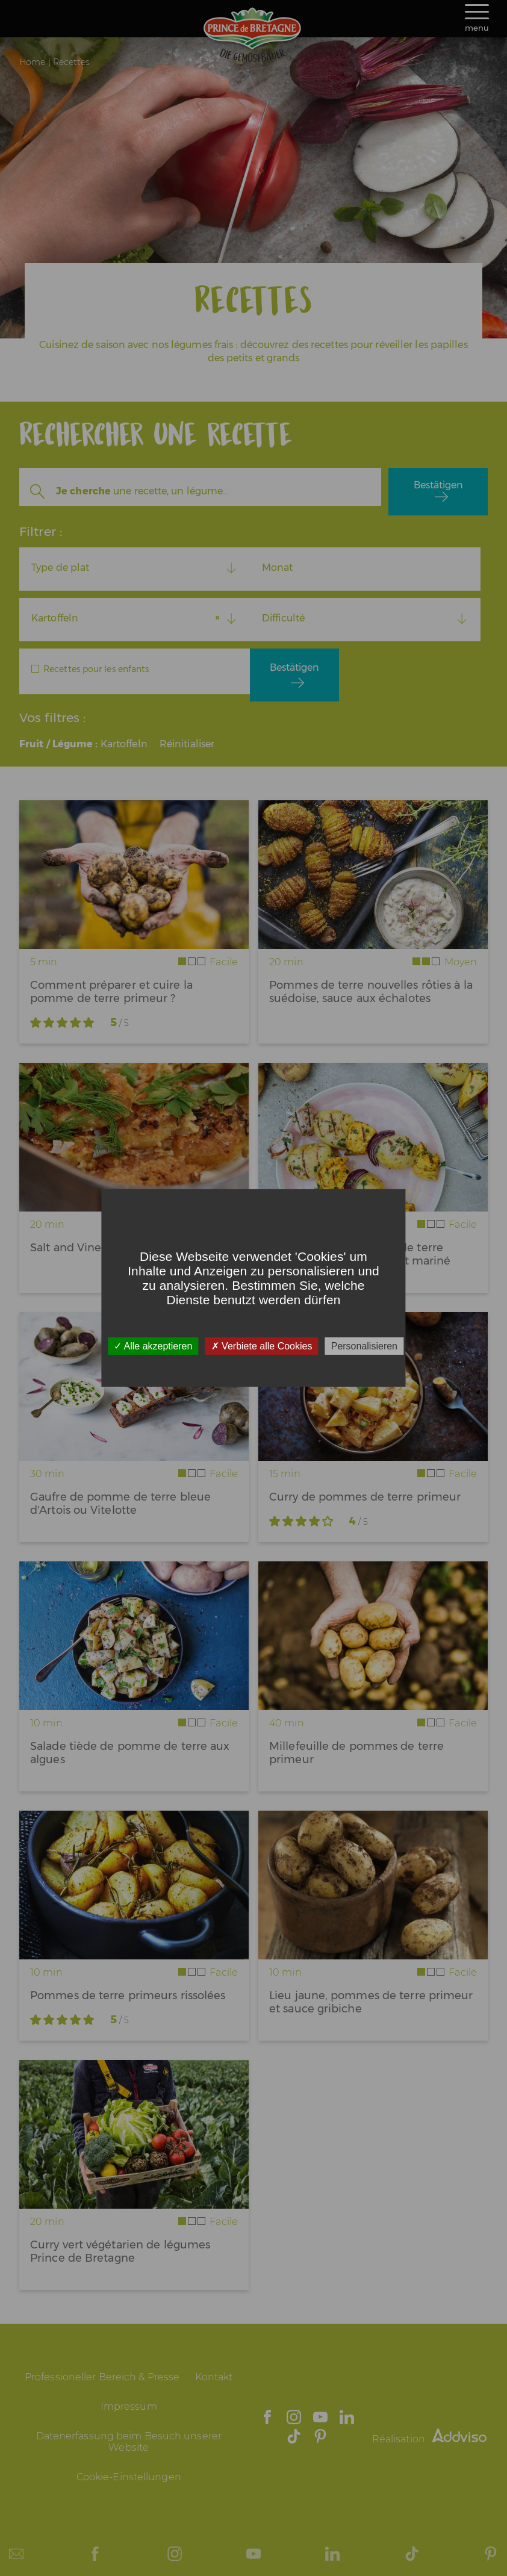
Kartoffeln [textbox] (54, 618)
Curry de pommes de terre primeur (365, 1497)
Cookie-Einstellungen (128, 2477)
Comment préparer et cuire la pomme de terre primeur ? (111, 991)
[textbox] (134, 567)
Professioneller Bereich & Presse (102, 2377)
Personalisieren (364, 1346)
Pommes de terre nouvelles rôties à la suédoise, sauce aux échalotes (371, 991)
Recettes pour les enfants (96, 669)
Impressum (129, 2406)
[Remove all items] (220, 618)
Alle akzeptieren (153, 1346)
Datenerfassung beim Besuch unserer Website (129, 2441)
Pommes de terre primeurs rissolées (127, 1995)
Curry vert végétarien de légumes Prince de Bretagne (120, 2251)
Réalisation (429, 2439)
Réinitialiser (187, 744)
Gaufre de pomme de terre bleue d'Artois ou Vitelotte (120, 1503)
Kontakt (214, 2377)
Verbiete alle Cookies (262, 1346)
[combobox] (134, 567)
